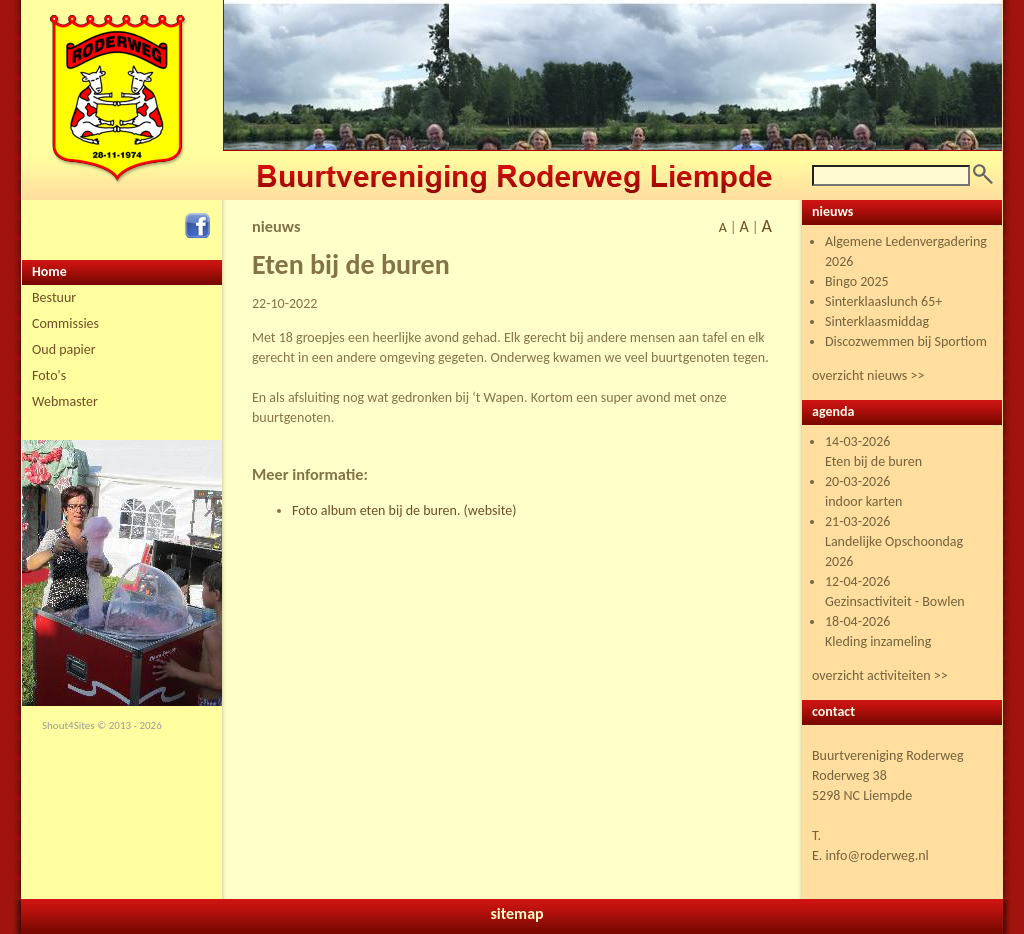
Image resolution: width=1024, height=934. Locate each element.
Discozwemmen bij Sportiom (906, 341)
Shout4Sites (68, 725)
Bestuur (54, 297)
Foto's (49, 375)
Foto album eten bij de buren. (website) (404, 510)
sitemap (516, 913)
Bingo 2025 (857, 281)
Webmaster (65, 401)
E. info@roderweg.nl (870, 855)
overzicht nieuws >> (868, 375)
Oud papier (64, 349)
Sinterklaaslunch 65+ (883, 301)
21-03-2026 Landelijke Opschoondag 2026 (894, 541)
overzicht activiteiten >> (880, 675)
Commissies (65, 323)
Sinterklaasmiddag (877, 321)
